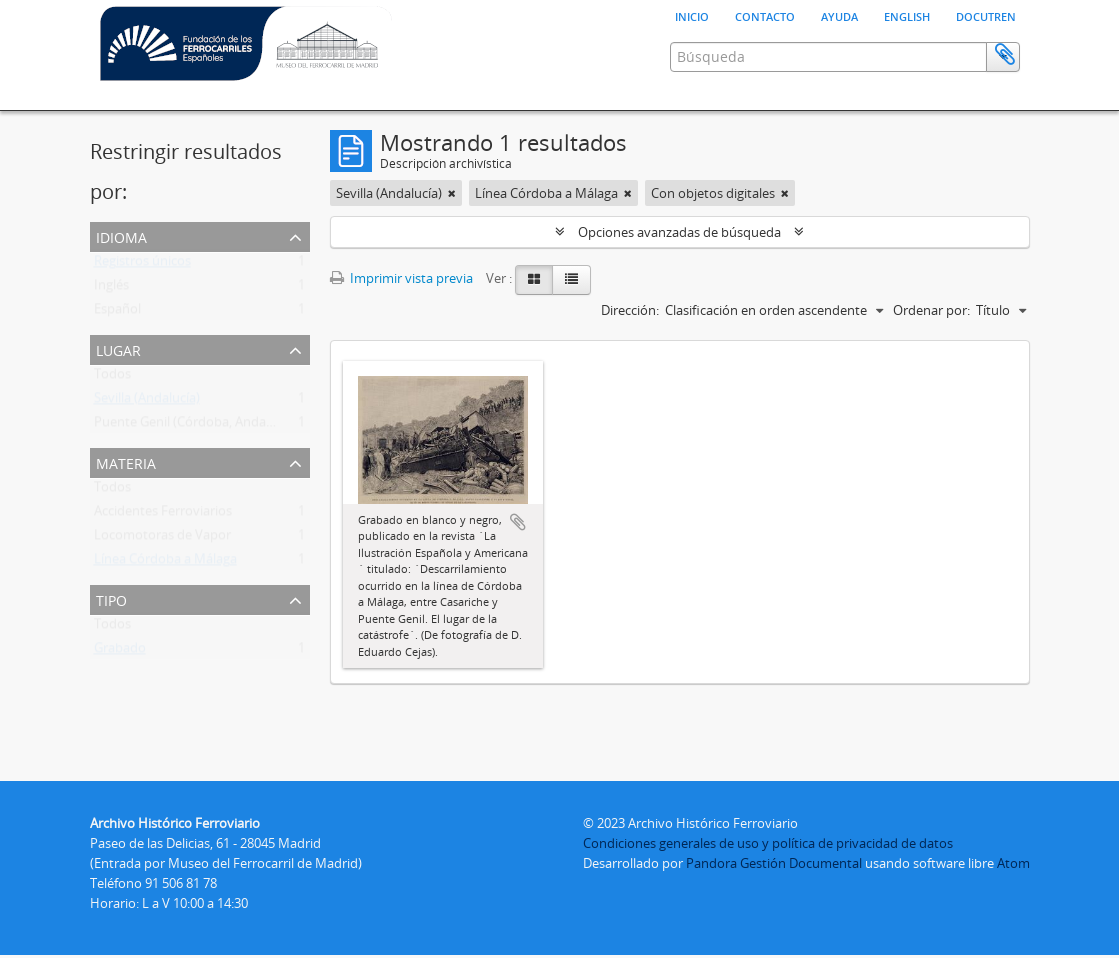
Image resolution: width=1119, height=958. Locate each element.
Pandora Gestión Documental (774, 866)
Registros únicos (142, 315)
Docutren (986, 15)
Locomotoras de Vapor (162, 589)
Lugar (118, 398)
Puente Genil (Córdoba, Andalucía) (195, 476)
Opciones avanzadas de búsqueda (679, 282)
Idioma (121, 285)
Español (117, 363)
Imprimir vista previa (401, 328)
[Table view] (571, 330)
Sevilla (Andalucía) (147, 452)
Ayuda (839, 15)
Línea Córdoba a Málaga (165, 613)
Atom (1013, 866)
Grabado (120, 702)
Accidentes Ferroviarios (163, 565)
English (907, 15)
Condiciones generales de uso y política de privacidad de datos (768, 846)
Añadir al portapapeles (518, 572)
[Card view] (534, 330)
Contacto (765, 15)
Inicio (692, 15)
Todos (112, 428)
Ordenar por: (931, 360)
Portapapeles (1005, 137)
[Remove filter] (452, 243)
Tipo (111, 648)
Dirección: (630, 360)
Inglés (111, 339)
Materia (126, 511)
